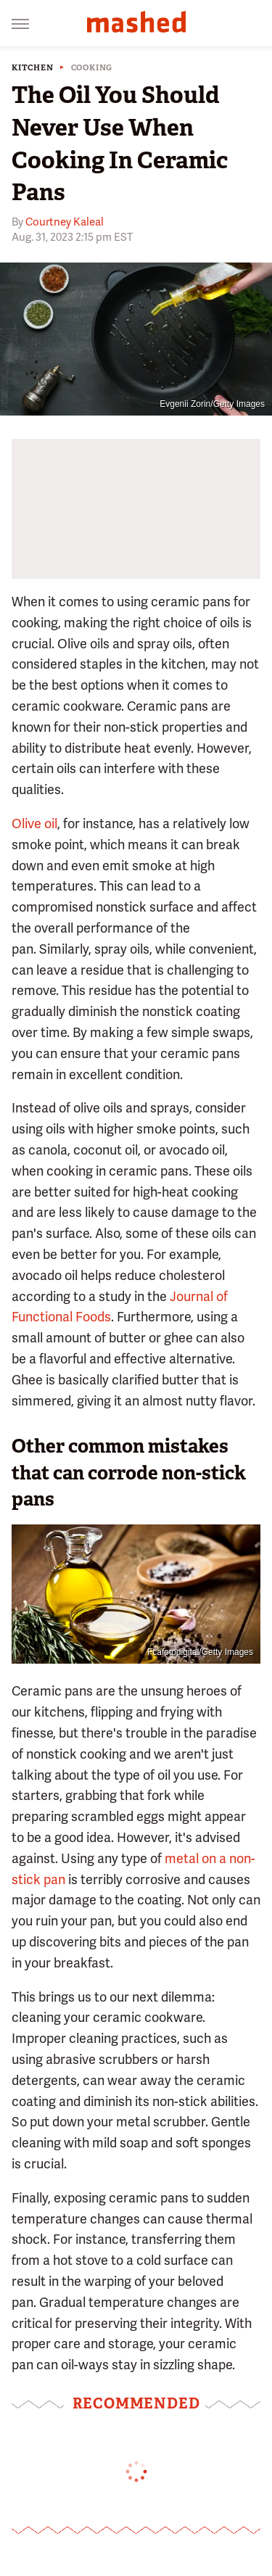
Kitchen (33, 68)
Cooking (92, 68)
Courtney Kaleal (64, 222)
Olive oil (34, 823)
